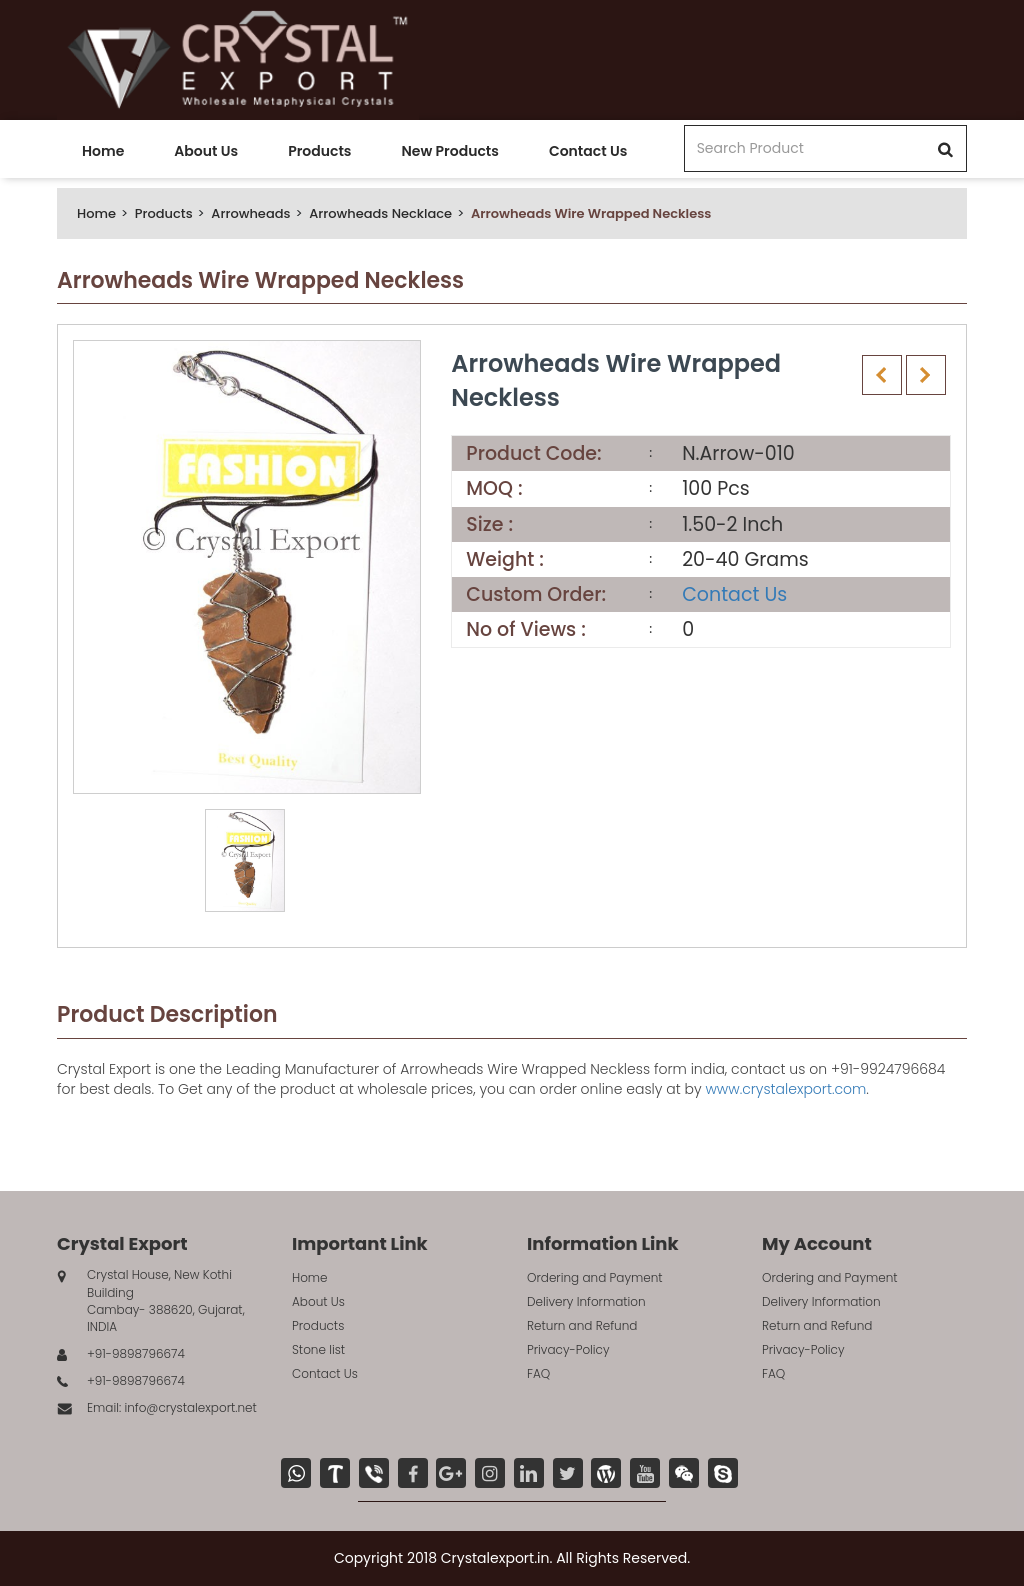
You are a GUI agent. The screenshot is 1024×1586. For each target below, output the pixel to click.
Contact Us (588, 151)
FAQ (538, 1373)
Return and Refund (582, 1325)
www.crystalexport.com (785, 1089)
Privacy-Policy (568, 1349)
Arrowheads (250, 213)
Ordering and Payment (595, 1277)
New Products (449, 151)
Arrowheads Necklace (380, 213)
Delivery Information (586, 1301)
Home (103, 151)
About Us (206, 151)
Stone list (318, 1349)
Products (319, 151)
